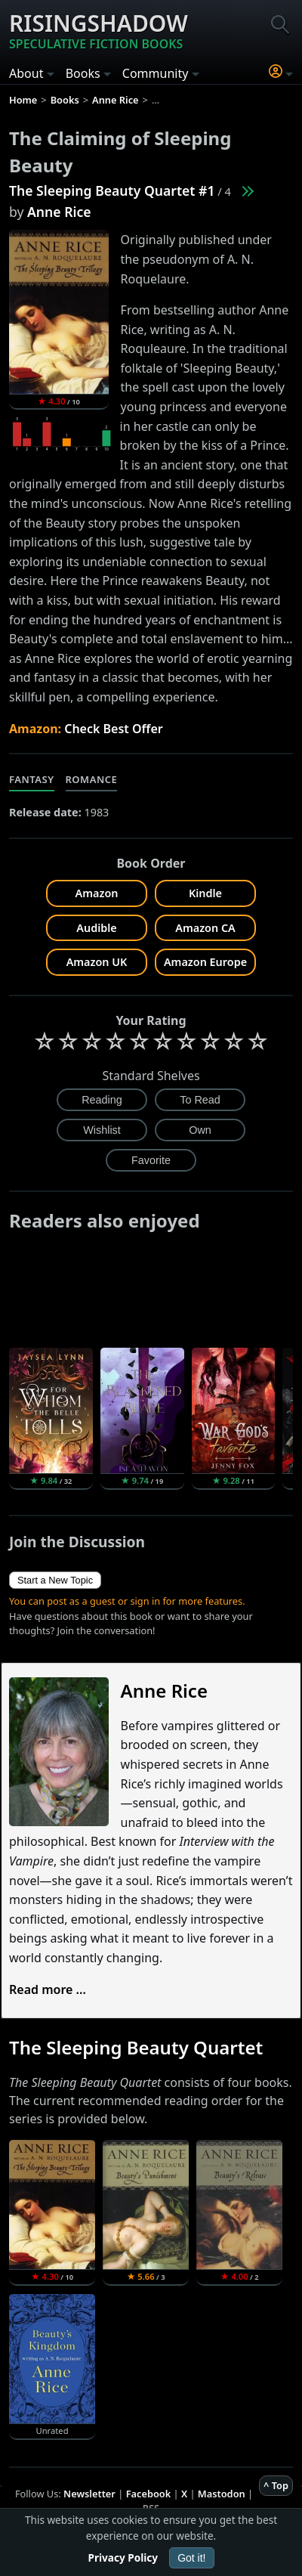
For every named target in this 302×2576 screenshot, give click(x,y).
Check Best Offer (113, 728)
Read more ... (47, 1989)
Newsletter (89, 2493)
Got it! (191, 2558)
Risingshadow (98, 30)
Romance (92, 779)
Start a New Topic (55, 1580)
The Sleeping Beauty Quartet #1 (112, 190)
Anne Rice (59, 212)
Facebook (148, 2493)
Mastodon (221, 2493)
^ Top (275, 2485)
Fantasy (31, 779)
